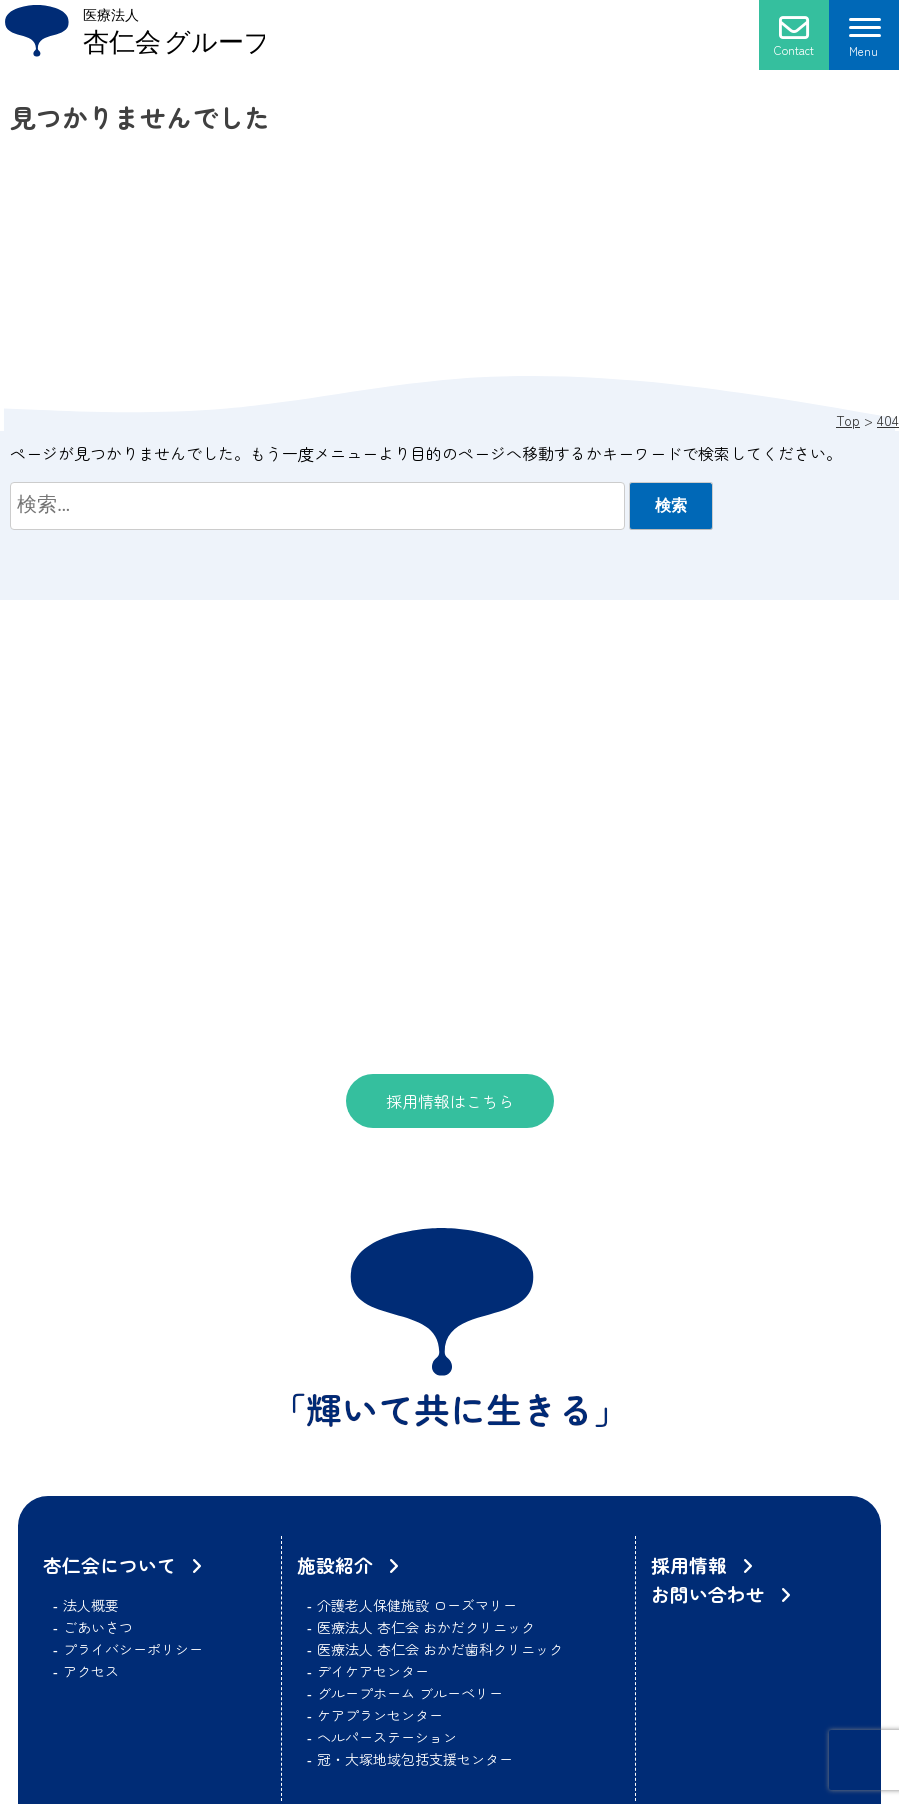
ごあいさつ (98, 1627)
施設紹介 (335, 1564)
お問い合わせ (708, 1593)
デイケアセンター (373, 1671)
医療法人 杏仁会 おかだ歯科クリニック (440, 1649)
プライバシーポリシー (133, 1649)
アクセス (91, 1671)
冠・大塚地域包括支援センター (415, 1759)
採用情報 (689, 1564)
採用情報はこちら (450, 1101)
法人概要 (91, 1605)
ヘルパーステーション (387, 1737)
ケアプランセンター (380, 1715)
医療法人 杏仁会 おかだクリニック (426, 1627)
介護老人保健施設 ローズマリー (417, 1605)
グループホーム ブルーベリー (410, 1693)
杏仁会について (109, 1564)
